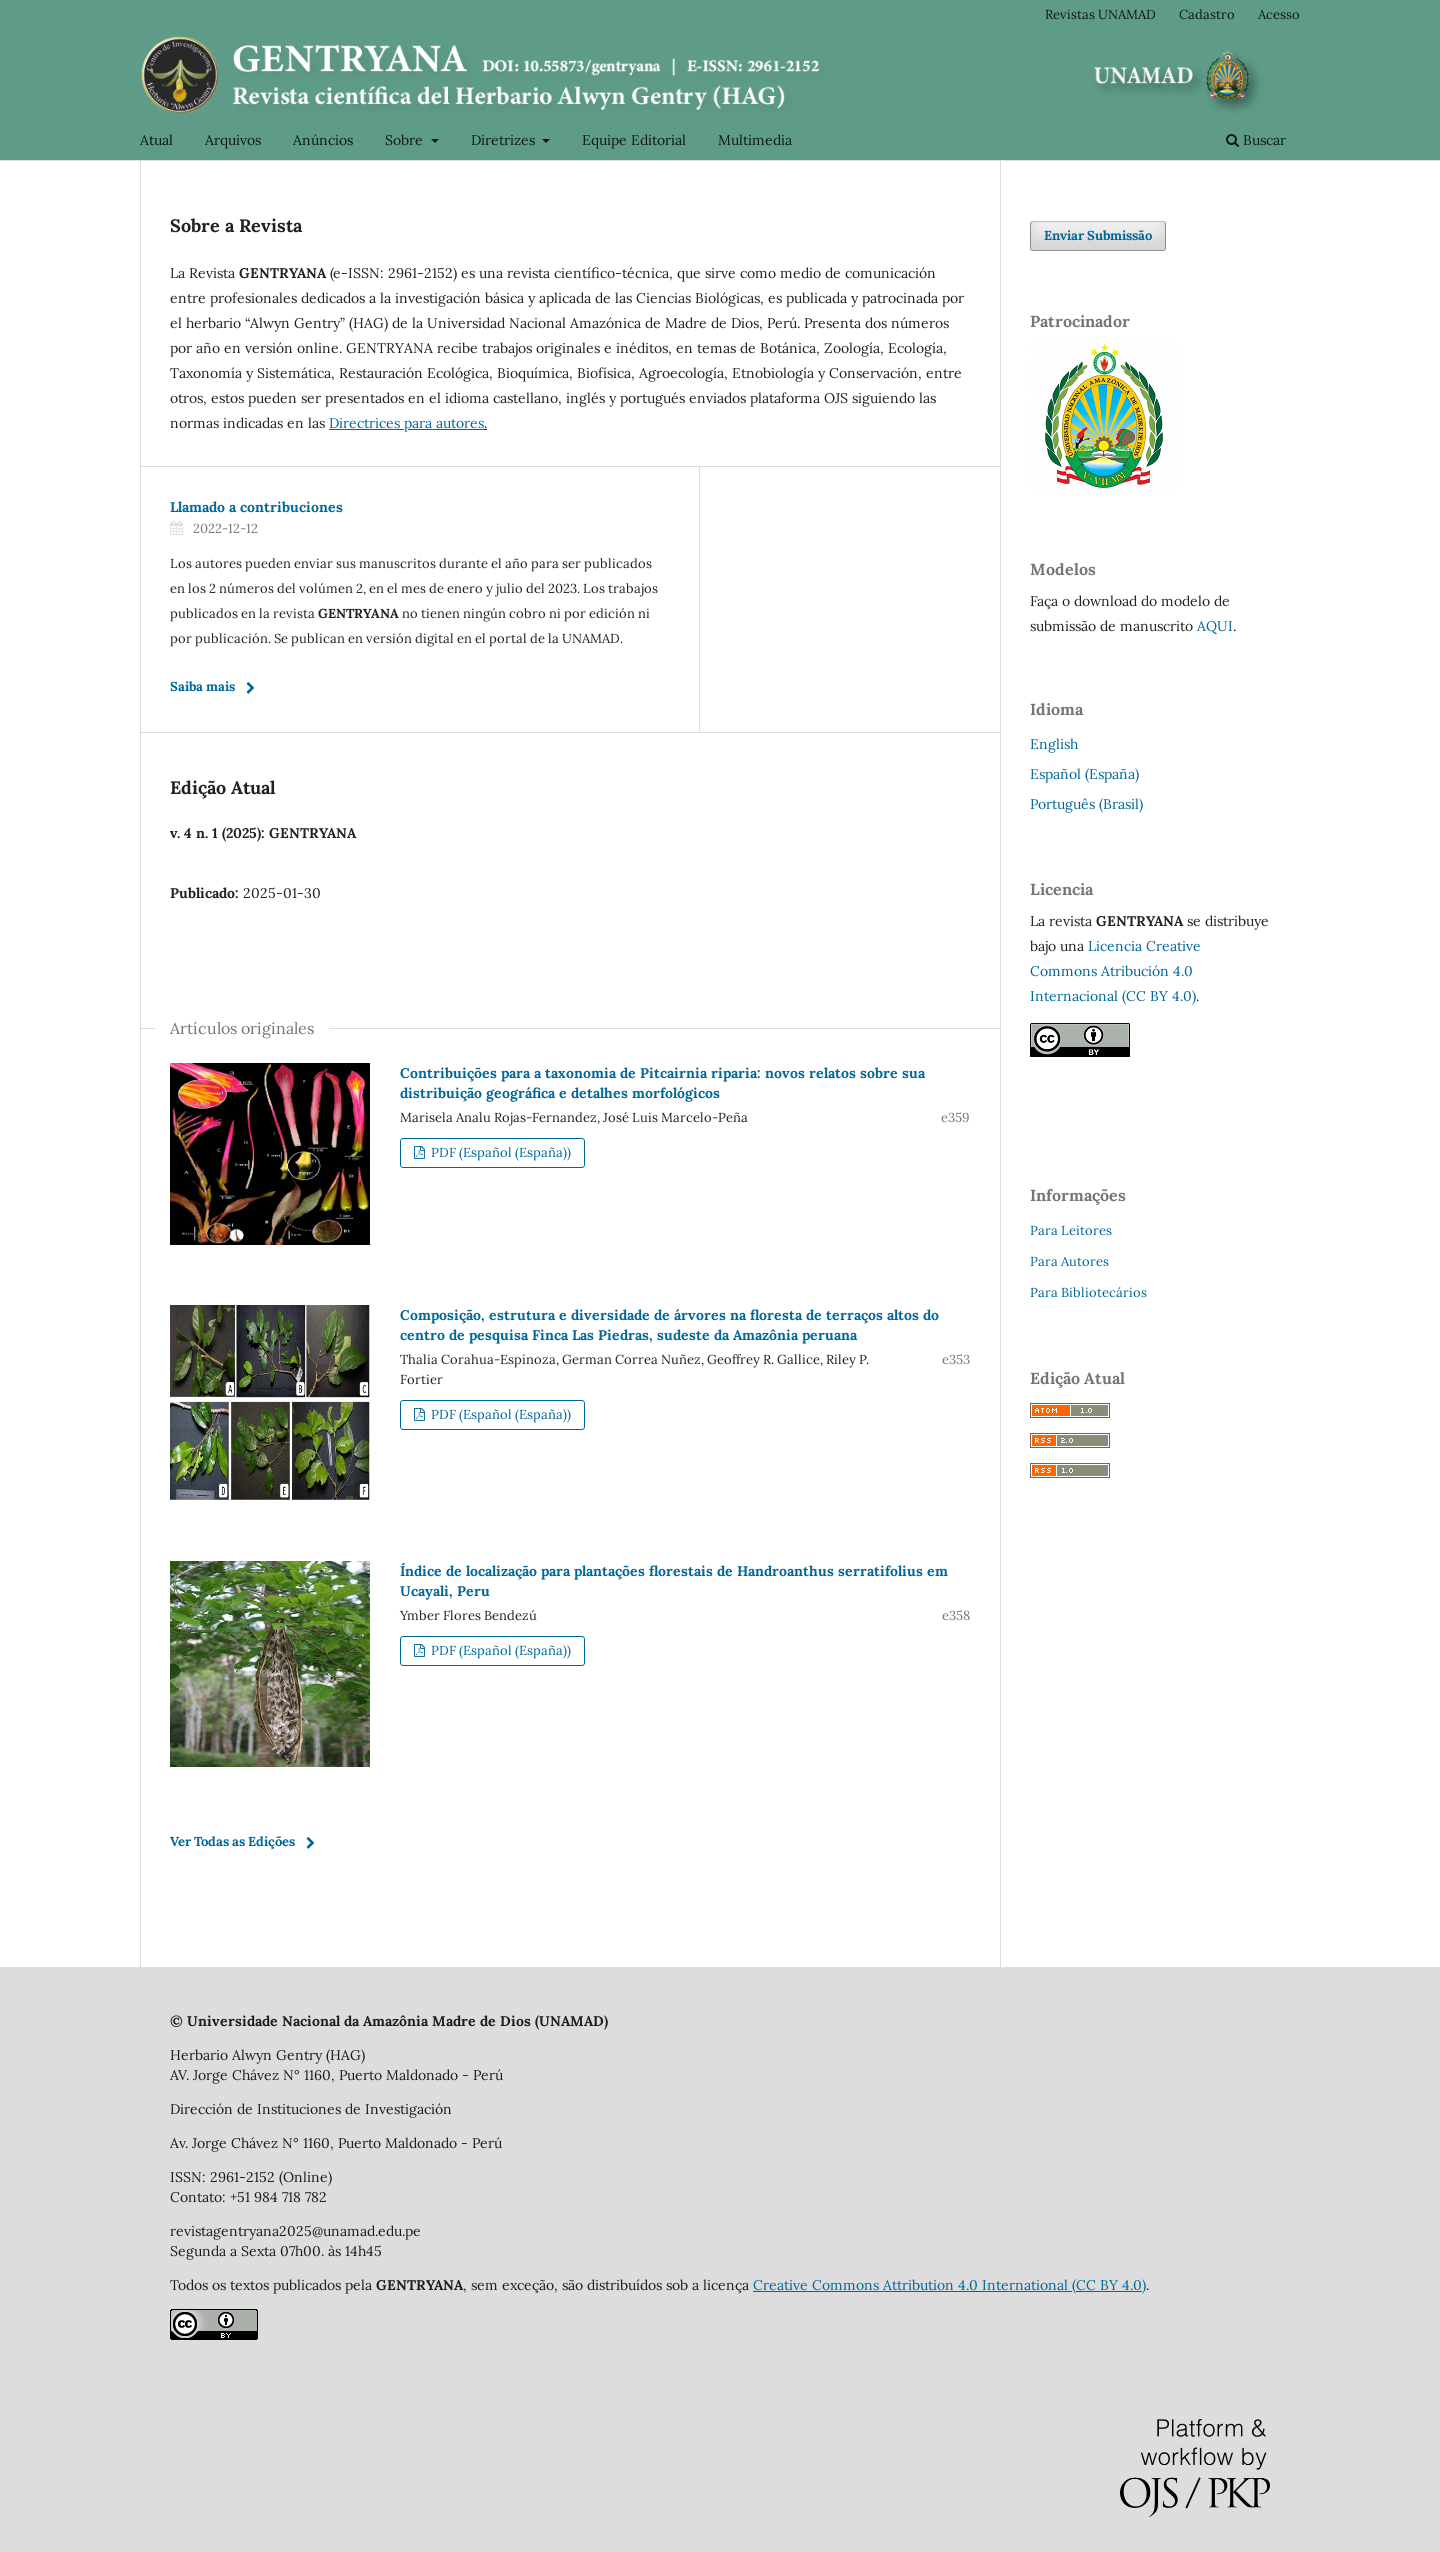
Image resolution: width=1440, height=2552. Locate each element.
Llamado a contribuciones (256, 507)
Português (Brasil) (1086, 804)
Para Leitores (1071, 1230)
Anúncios (323, 140)
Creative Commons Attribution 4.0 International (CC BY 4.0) (949, 2285)
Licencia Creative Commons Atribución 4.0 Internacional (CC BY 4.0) (1115, 971)
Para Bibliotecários (1088, 1292)
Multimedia (755, 140)
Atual (156, 140)
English (1054, 744)
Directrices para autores (406, 423)
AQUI (1215, 626)
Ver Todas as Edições (232, 1841)
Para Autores (1069, 1261)
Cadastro (1207, 14)
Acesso (1279, 14)
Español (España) (1084, 774)
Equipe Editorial (634, 140)
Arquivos (233, 140)
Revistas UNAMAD (1100, 14)
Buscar (1256, 140)
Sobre (406, 140)
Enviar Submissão (1098, 235)
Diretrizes (505, 140)
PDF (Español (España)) (499, 1152)
